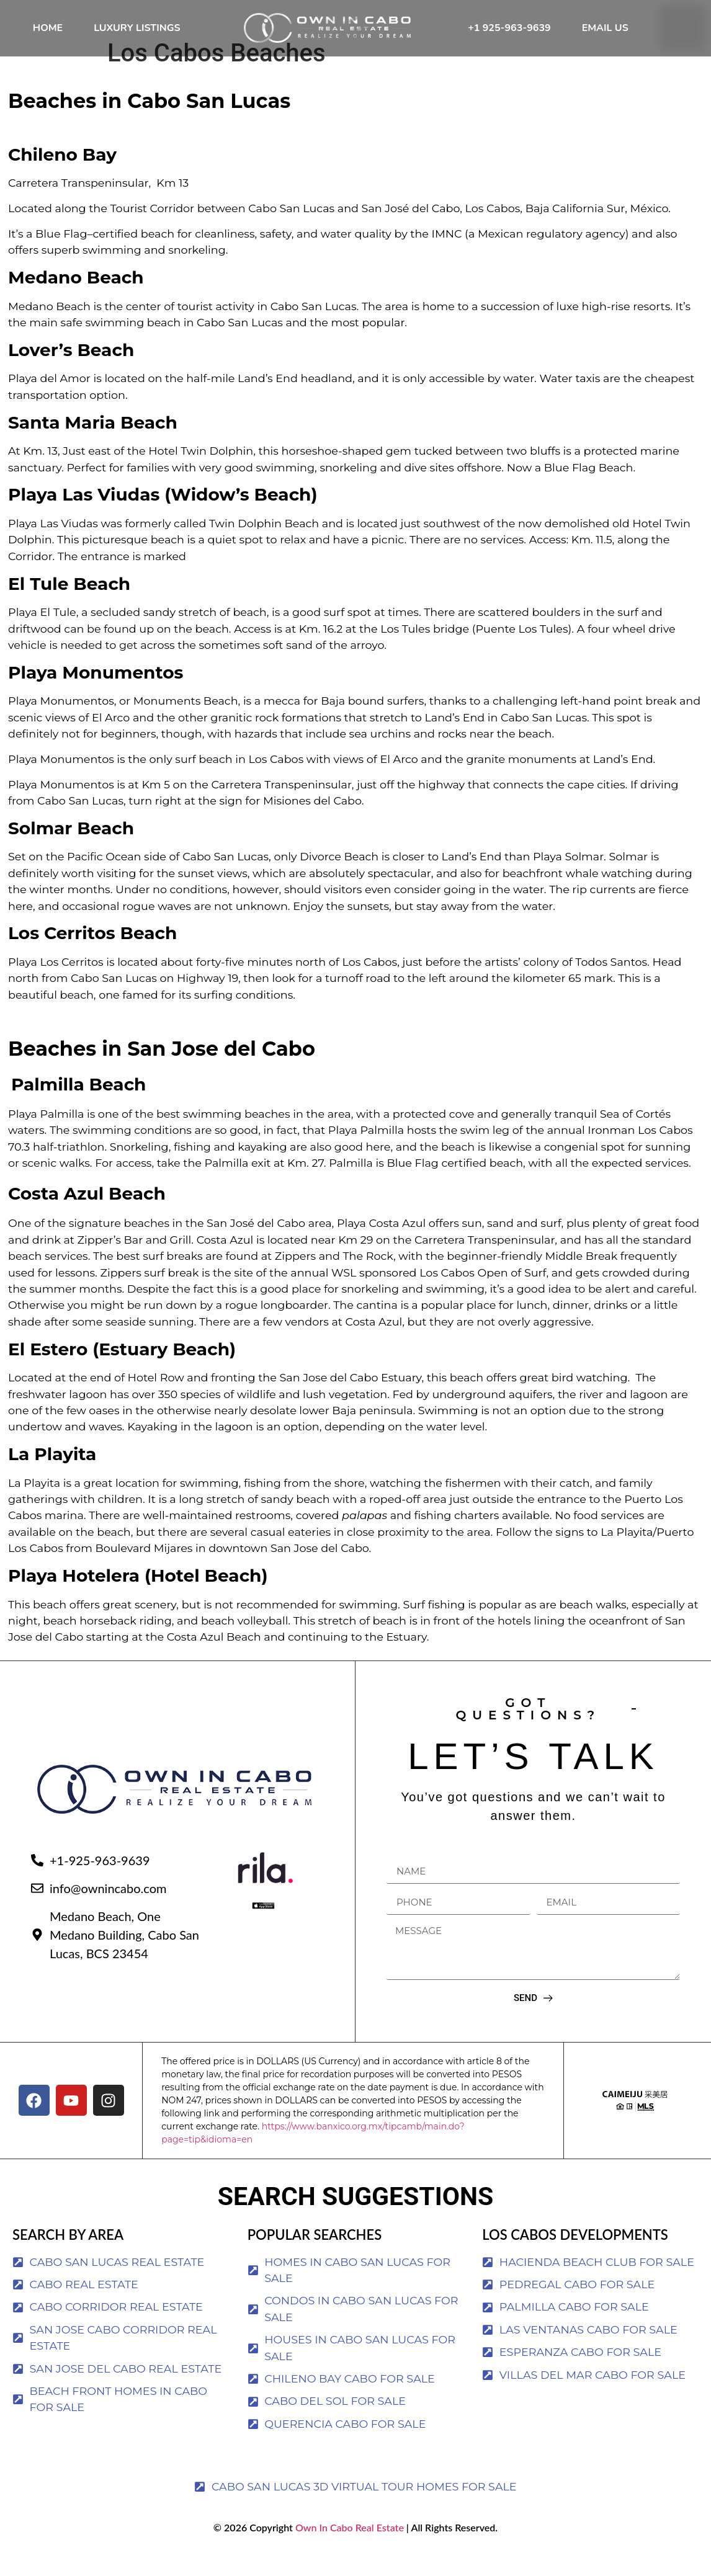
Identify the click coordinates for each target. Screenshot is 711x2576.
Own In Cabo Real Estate (348, 2550)
